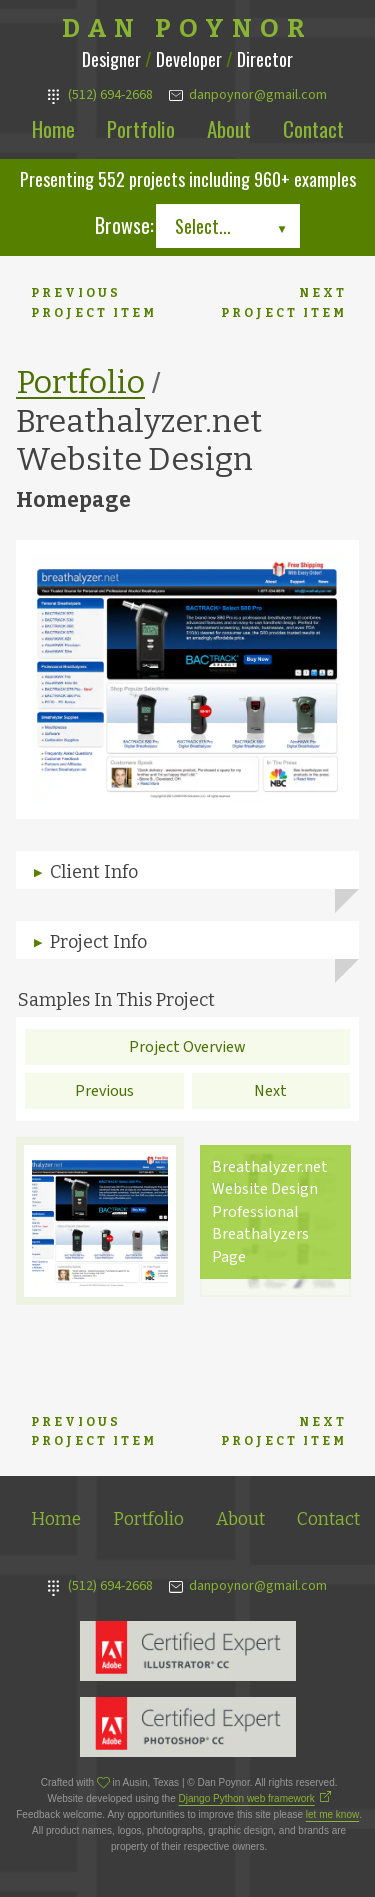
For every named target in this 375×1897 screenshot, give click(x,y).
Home (53, 128)
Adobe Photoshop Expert (188, 1727)
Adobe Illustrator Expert (188, 1651)
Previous (104, 1091)
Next (270, 1091)
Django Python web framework (247, 1798)
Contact (313, 128)
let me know (332, 1814)
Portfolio (141, 128)
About (229, 128)
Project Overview (187, 1047)
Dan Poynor (187, 29)
